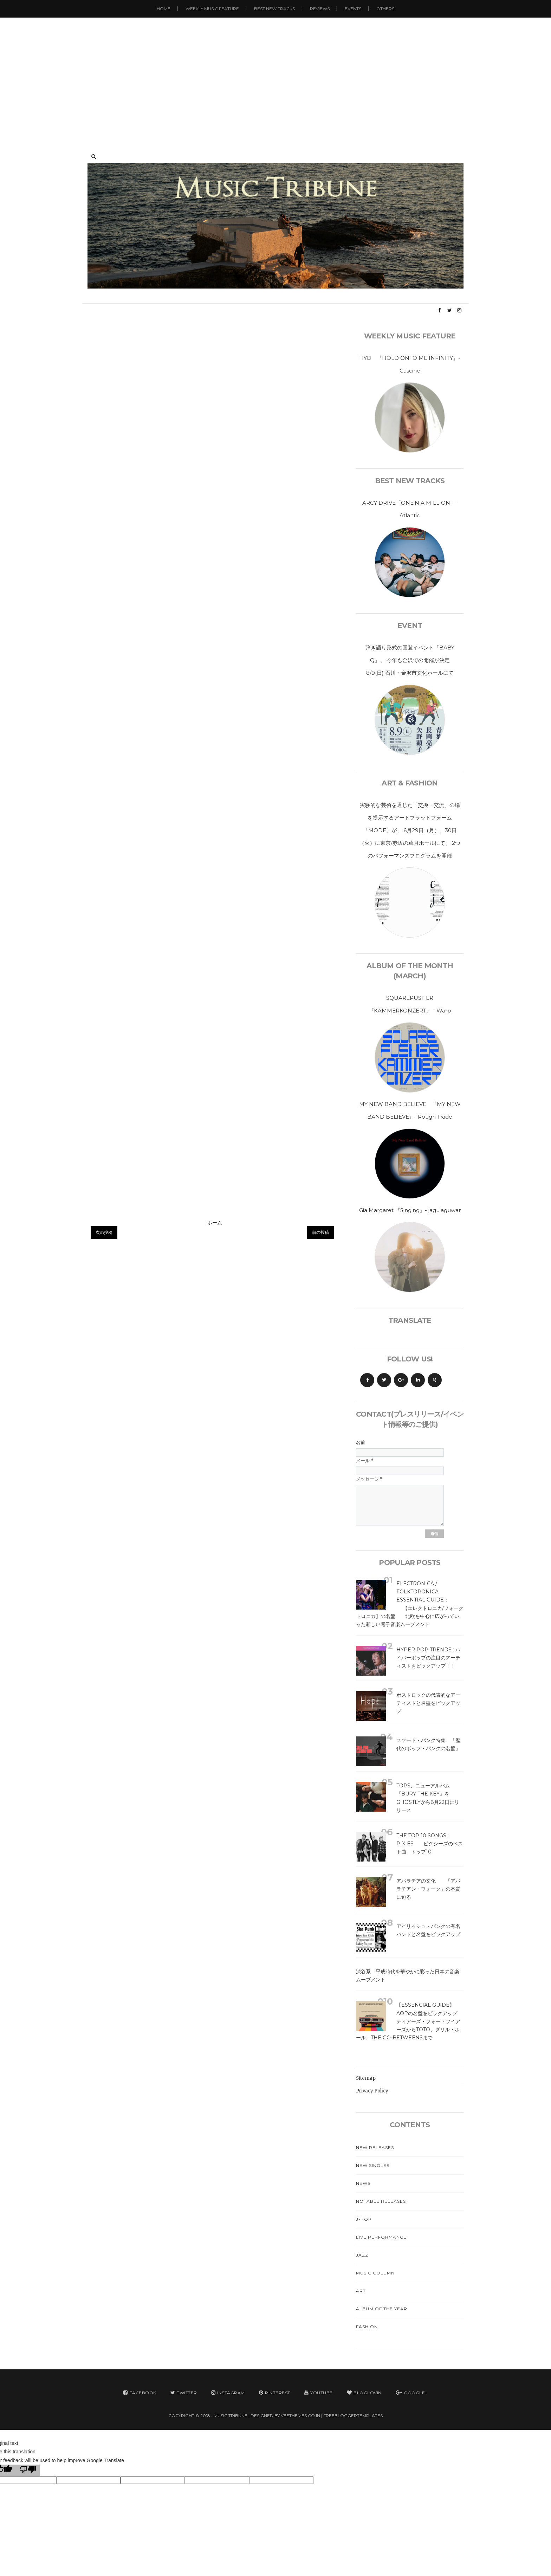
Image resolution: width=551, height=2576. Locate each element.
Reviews (320, 8)
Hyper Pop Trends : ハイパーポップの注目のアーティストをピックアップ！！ (428, 1657)
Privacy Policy (372, 2091)
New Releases (375, 2147)
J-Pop (364, 2219)
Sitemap (366, 2078)
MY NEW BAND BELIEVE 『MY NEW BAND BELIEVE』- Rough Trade (410, 1110)
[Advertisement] (275, 77)
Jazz (362, 2255)
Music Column (375, 2273)
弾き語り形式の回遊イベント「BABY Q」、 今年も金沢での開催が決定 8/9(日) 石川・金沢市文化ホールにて (412, 660)
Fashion (367, 2326)
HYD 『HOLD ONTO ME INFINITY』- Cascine (409, 364)
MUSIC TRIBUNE (230, 2415)
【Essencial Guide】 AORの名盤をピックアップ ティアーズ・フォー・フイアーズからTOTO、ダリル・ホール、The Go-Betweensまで (414, 2021)
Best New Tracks (274, 8)
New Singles (372, 2165)
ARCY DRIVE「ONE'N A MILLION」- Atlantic (410, 509)
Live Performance (381, 2237)
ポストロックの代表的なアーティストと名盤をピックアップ (428, 1703)
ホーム (214, 1222)
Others (385, 8)
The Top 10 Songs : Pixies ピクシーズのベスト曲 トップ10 (429, 1843)
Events (353, 8)
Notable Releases (381, 2201)
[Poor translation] (28, 2470)
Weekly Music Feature (212, 8)
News (363, 2183)
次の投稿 (104, 1232)
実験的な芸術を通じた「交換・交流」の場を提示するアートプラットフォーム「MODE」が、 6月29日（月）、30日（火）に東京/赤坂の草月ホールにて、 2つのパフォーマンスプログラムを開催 (409, 830)
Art (361, 2290)
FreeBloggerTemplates (353, 2415)
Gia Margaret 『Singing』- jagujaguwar (410, 1210)
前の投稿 (320, 1232)
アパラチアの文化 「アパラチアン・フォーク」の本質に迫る (428, 1889)
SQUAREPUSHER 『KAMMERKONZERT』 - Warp (410, 1004)
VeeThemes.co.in (300, 2415)
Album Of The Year (381, 2308)
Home (163, 8)
